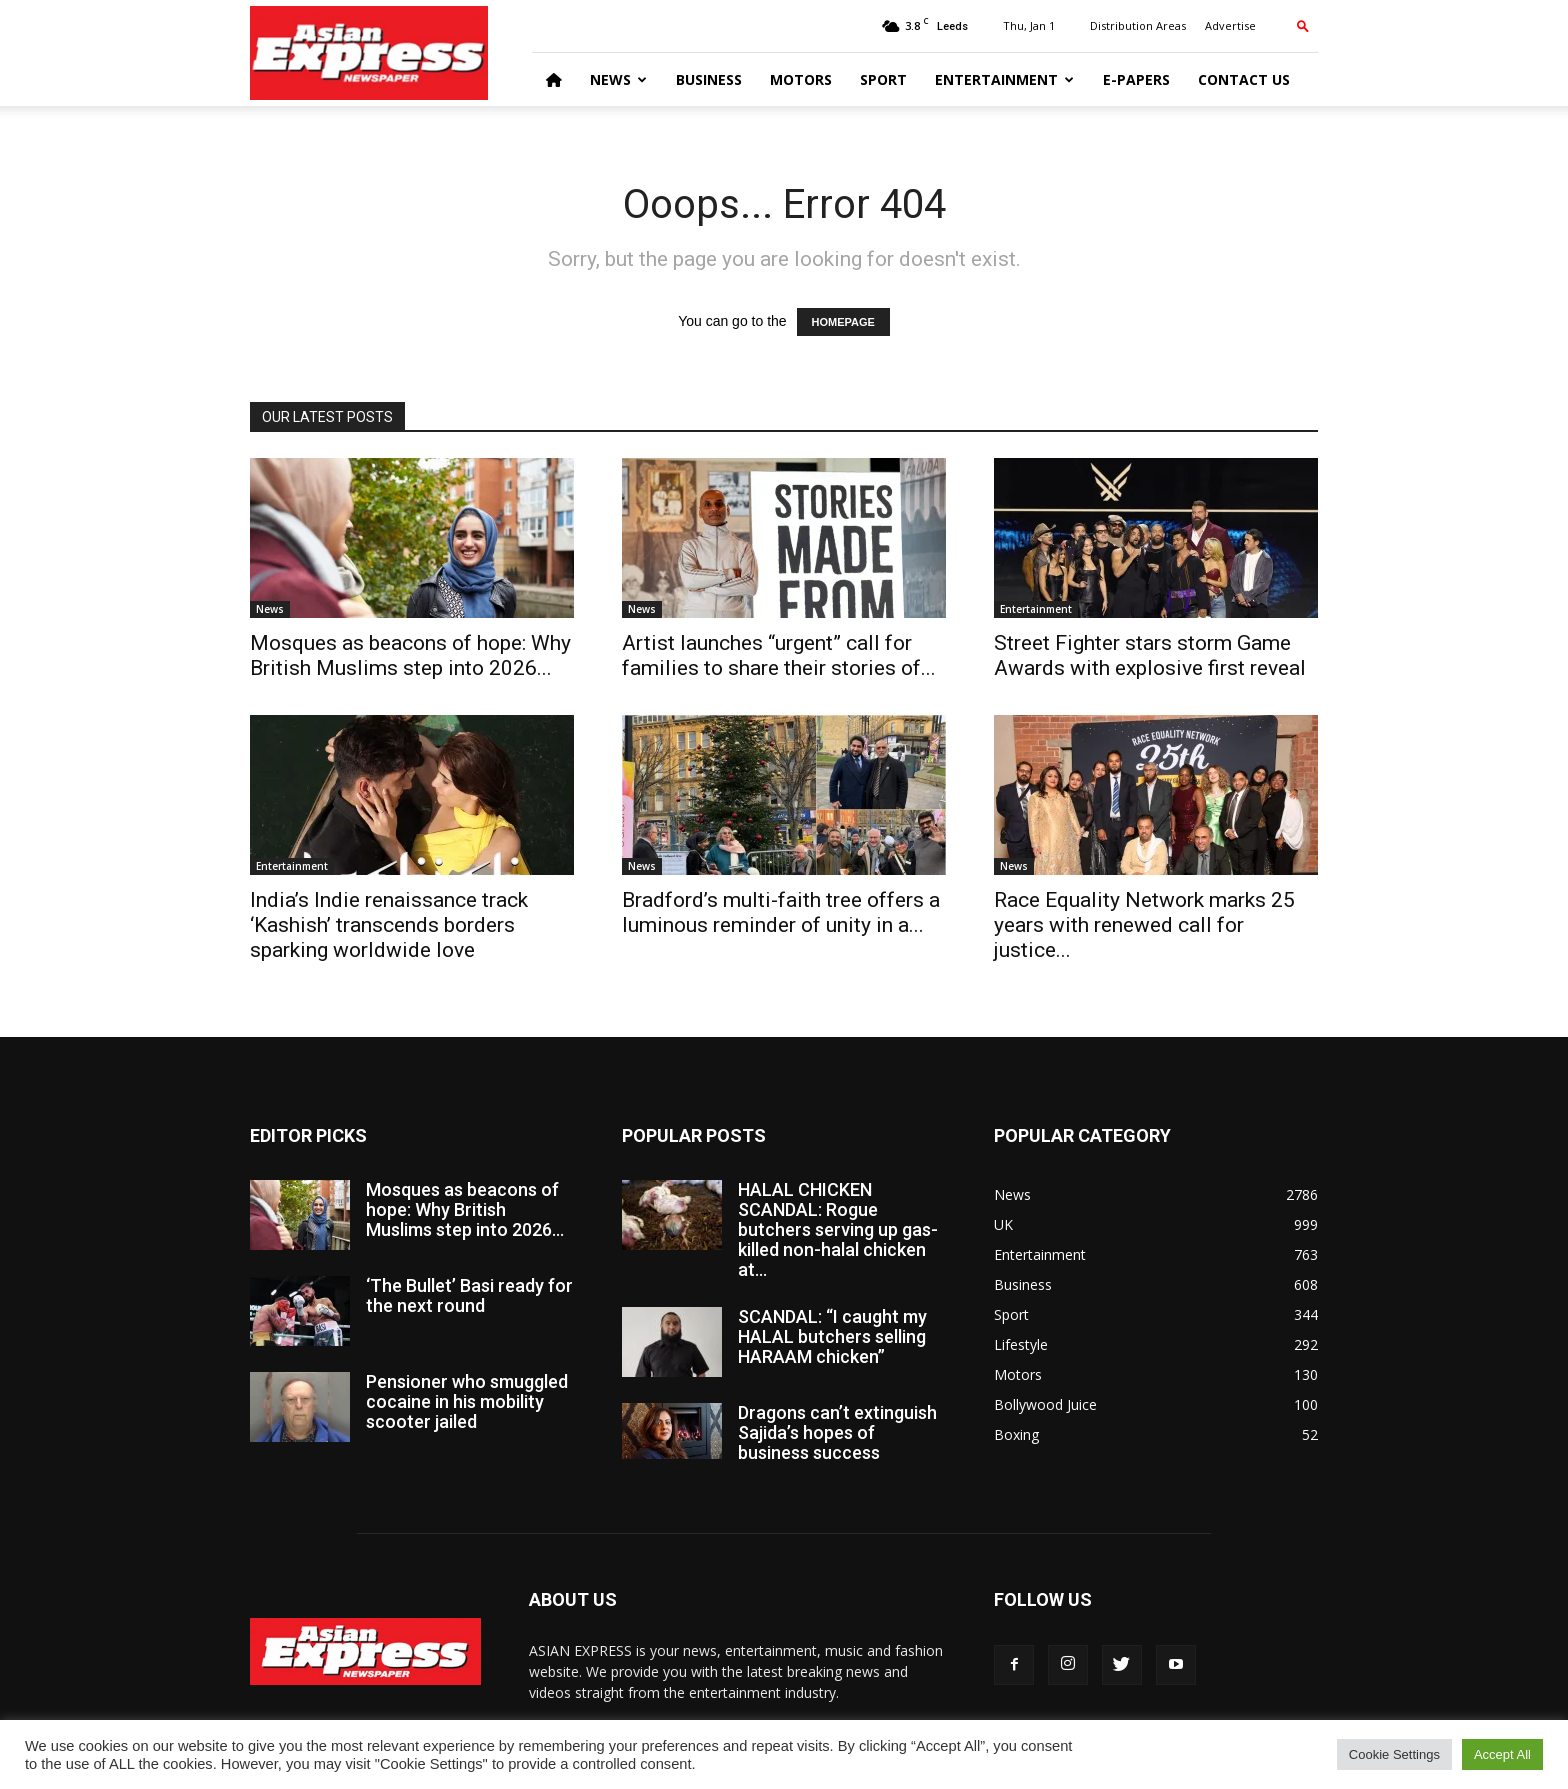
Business (709, 79)
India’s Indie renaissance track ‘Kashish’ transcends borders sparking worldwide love (389, 925)
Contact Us (1244, 79)
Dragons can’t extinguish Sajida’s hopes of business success (837, 1432)
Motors (801, 79)
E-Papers (1136, 79)
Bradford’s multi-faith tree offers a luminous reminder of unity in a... (781, 912)
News (618, 79)
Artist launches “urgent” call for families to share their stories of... (779, 655)
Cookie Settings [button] (1394, 1754)
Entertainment (1004, 79)
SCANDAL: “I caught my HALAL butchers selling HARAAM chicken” (832, 1336)
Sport (883, 79)
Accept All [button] (1502, 1754)
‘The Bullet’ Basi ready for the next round (469, 1295)
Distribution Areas (1138, 25)
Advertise (1230, 25)
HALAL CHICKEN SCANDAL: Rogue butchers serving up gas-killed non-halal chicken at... (838, 1229)
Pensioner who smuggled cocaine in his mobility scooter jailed (467, 1401)
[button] (1303, 25)
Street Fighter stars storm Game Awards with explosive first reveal (1150, 655)
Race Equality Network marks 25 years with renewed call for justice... (1144, 925)
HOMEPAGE (843, 322)
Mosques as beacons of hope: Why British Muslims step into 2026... (410, 655)
